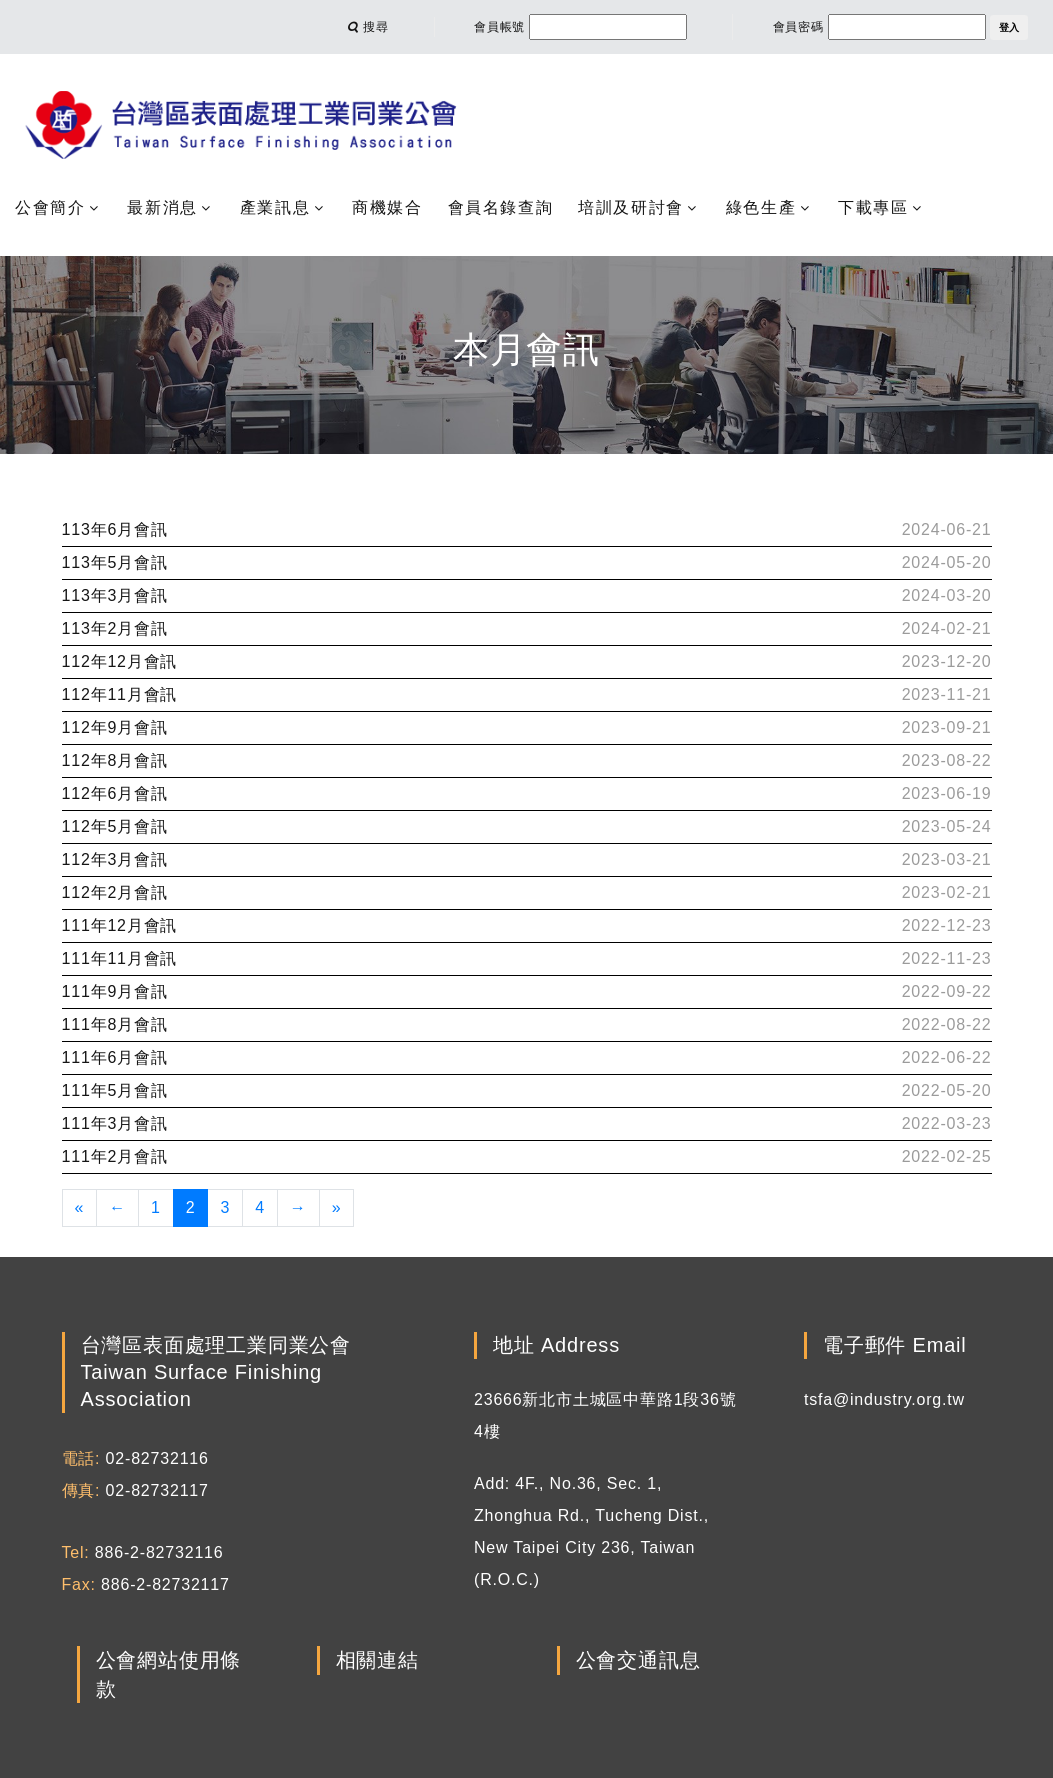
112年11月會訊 (120, 694)
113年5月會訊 (115, 562)
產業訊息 (275, 207)
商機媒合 (387, 207)
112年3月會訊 (115, 859)
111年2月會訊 (115, 1156)
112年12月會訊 (120, 661)
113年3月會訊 (115, 595)
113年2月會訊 (115, 628)
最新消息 (162, 207)
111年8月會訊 (115, 1024)
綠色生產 (761, 207)
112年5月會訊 (115, 826)
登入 (1009, 27)
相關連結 (377, 1661)
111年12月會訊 (120, 925)
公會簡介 (50, 207)
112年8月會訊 (115, 760)
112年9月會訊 (115, 727)
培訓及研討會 (631, 207)
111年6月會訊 (115, 1057)
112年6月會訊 (115, 793)
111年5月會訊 (115, 1090)
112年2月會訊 (115, 892)
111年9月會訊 (115, 991)
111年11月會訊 (120, 958)
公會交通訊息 (638, 1661)
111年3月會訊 (115, 1123)
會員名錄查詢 (501, 207)
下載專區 (873, 207)
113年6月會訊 (115, 529)
